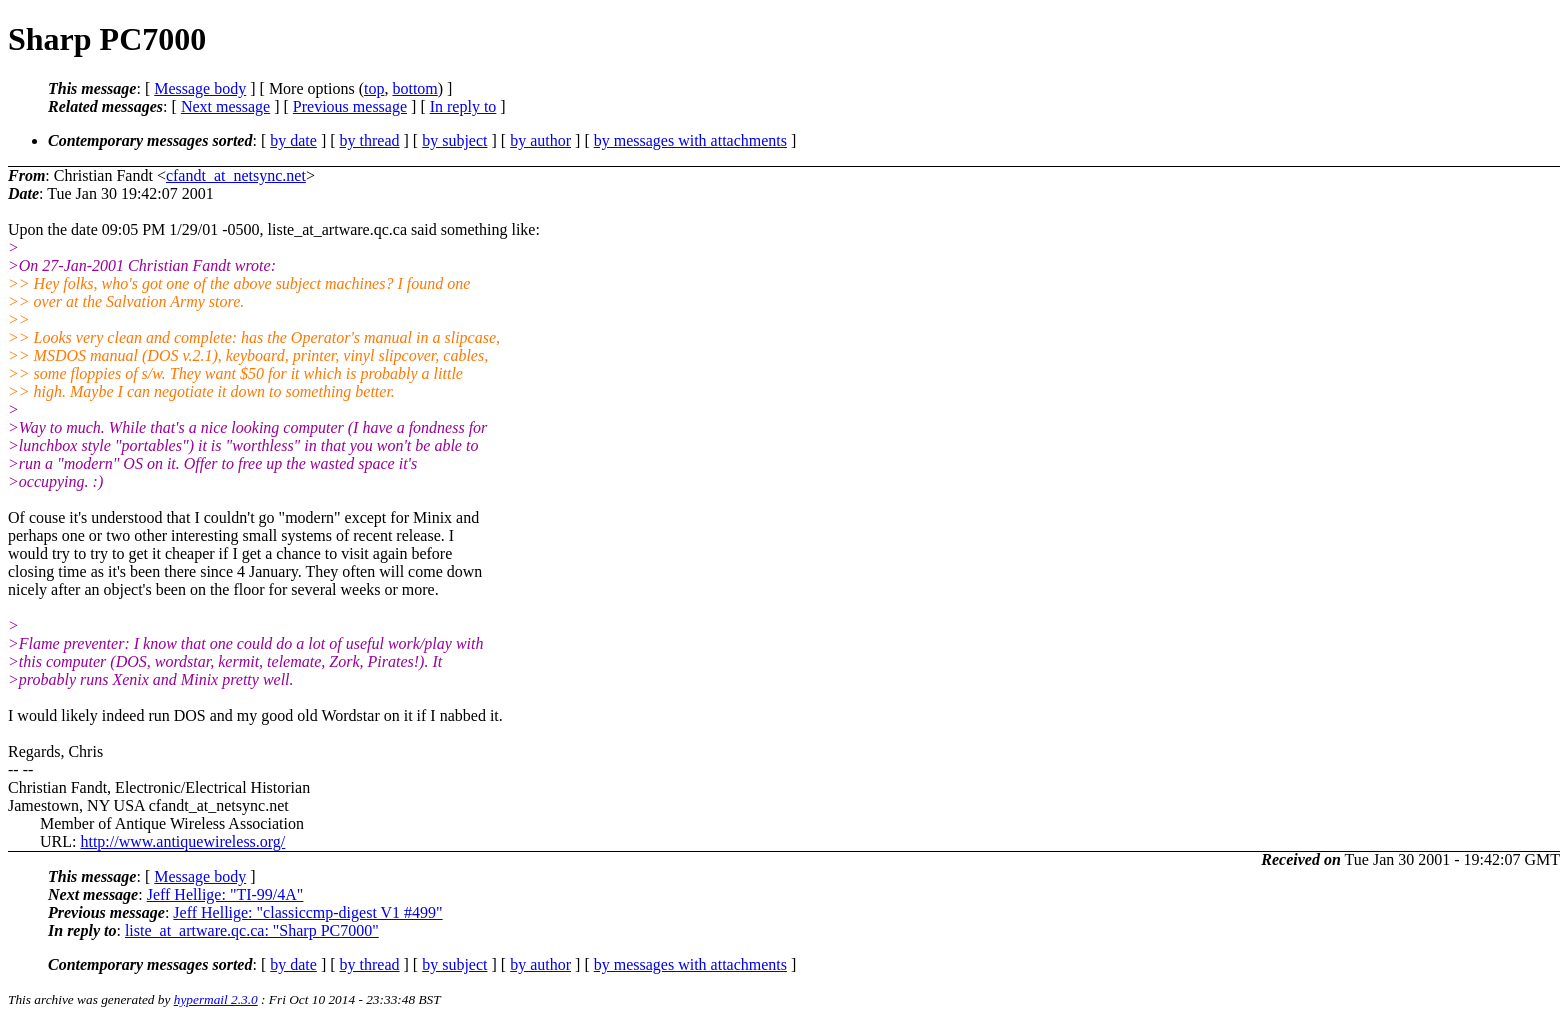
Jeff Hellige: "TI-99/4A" (225, 894)
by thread (370, 140)
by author (540, 140)
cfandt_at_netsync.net (236, 175)
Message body (200, 88)
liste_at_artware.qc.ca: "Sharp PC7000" (252, 930)
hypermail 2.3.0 (216, 999)
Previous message (350, 106)
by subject (454, 140)
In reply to (463, 106)
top (374, 88)
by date (293, 140)
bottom (414, 88)
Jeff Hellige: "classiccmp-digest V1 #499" (307, 912)
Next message (225, 106)
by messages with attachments (690, 140)
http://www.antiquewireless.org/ (182, 841)
